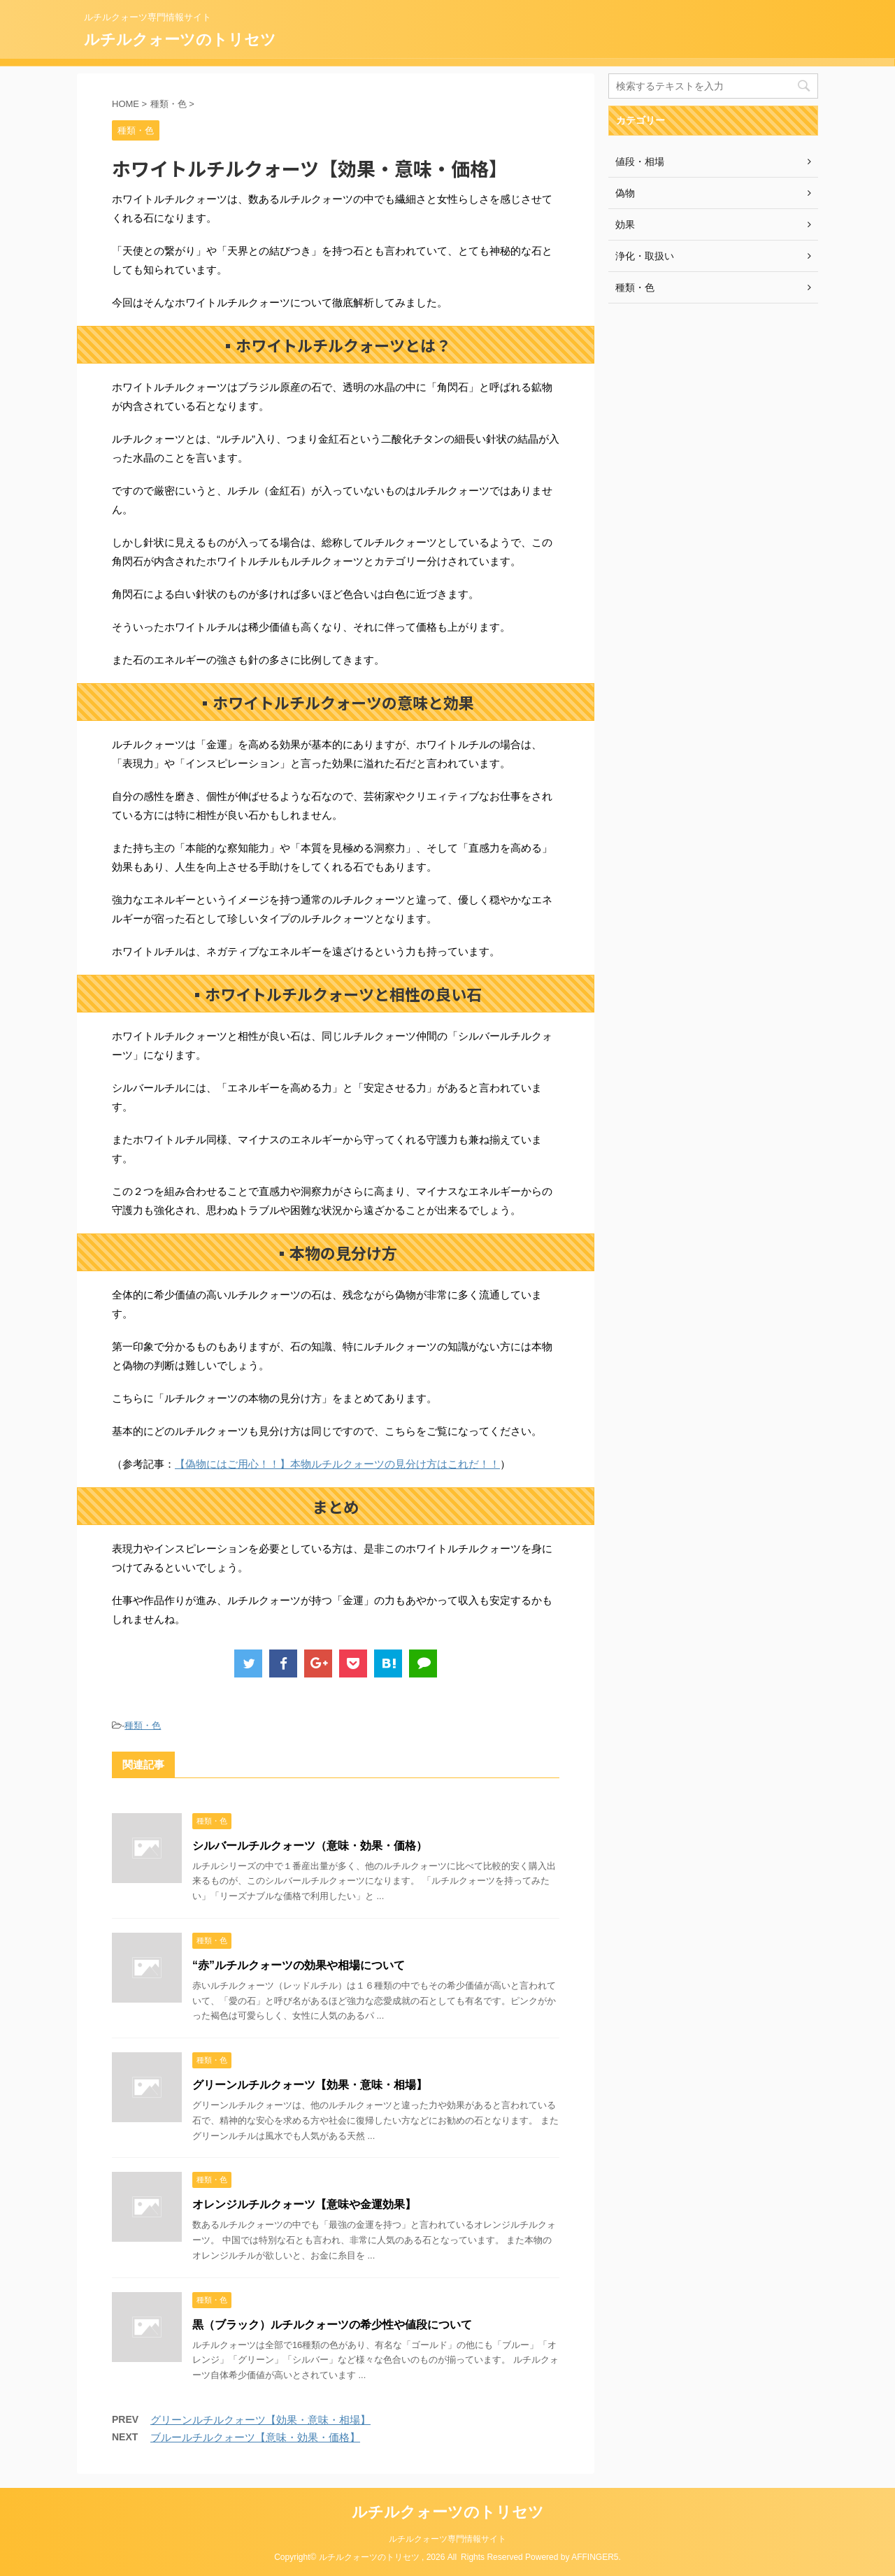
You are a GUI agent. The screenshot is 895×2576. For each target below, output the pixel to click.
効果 (625, 224)
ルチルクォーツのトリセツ (180, 39)
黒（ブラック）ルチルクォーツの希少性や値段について (332, 2325)
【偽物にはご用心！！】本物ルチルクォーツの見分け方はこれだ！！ (337, 1464)
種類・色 (142, 1725)
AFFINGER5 (594, 2557)
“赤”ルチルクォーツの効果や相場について (298, 1965)
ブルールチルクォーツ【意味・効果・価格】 (255, 2437)
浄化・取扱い (644, 256)
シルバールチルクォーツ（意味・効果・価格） (309, 1846)
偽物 (625, 193)
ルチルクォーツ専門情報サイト (447, 2539)
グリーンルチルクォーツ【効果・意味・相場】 (309, 2085)
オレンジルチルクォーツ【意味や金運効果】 (304, 2204)
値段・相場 (639, 161)
